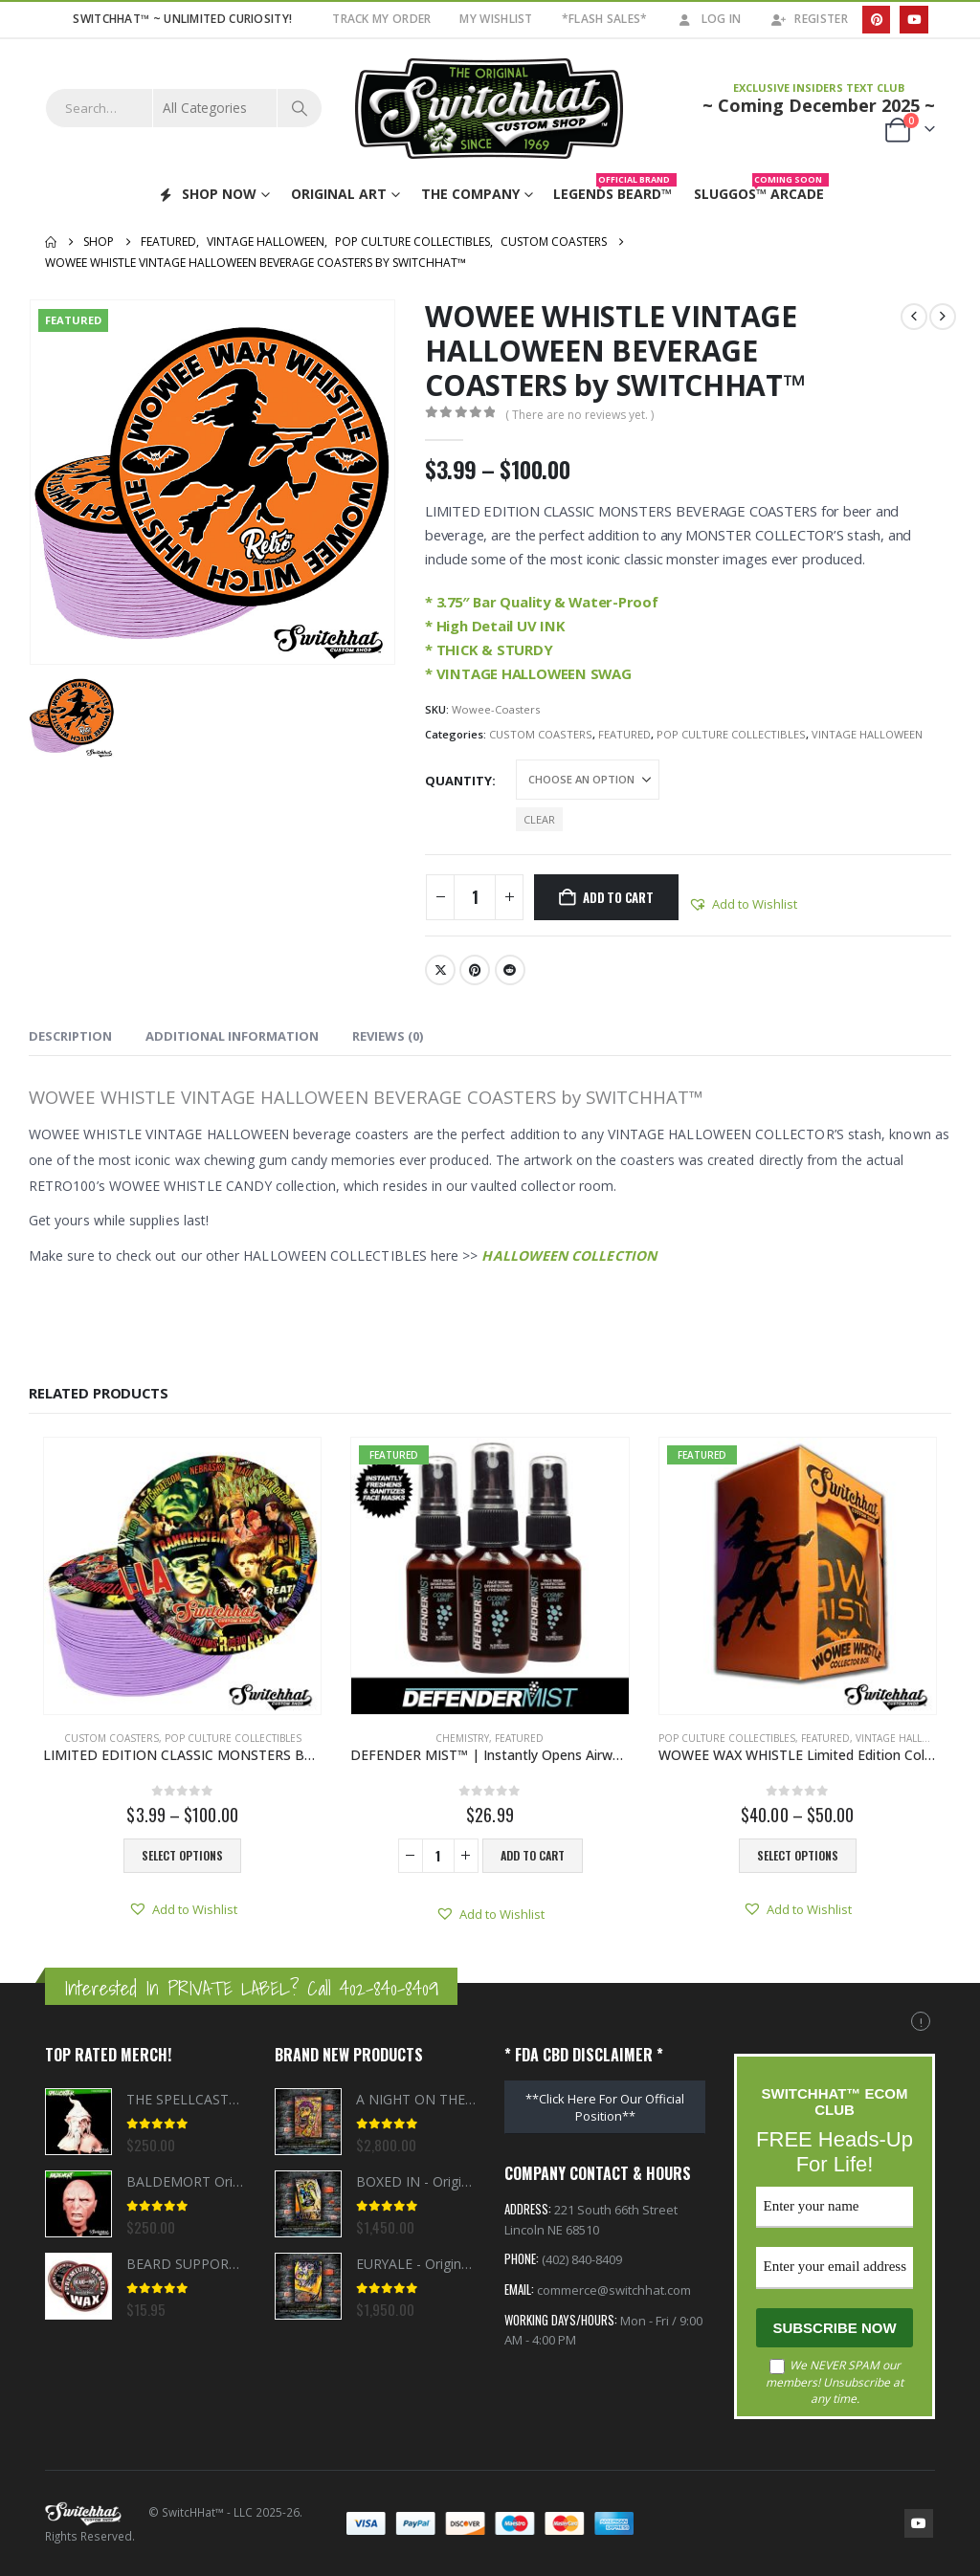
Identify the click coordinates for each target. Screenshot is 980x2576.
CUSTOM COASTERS (540, 734)
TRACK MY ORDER (381, 19)
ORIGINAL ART (339, 194)
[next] (942, 316)
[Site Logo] (490, 108)
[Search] (300, 108)
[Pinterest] (876, 19)
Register (808, 19)
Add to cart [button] (533, 1855)
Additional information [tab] (232, 1036)
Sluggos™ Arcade (761, 190)
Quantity (458, 780)
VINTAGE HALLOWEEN (867, 734)
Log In (709, 19)
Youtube (918, 2523)
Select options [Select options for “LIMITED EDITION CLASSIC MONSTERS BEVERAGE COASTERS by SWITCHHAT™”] (182, 1855)
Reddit (510, 970)
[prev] (914, 316)
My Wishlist (495, 19)
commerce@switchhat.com (614, 2292)
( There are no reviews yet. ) (579, 415)
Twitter (440, 970)
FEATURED (624, 734)
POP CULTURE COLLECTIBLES (731, 734)
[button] (742, 903)
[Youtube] (913, 19)
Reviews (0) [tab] (387, 1036)
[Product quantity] (475, 897)
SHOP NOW (206, 194)
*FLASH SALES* (605, 19)
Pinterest (474, 970)
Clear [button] (539, 819)
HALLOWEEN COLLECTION (568, 1255)
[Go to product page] (182, 1576)
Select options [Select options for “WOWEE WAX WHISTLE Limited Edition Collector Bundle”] (797, 1855)
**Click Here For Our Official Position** (604, 2107)
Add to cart (618, 897)
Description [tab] (70, 1036)
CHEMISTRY (462, 1738)
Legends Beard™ (615, 190)
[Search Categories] (215, 108)
